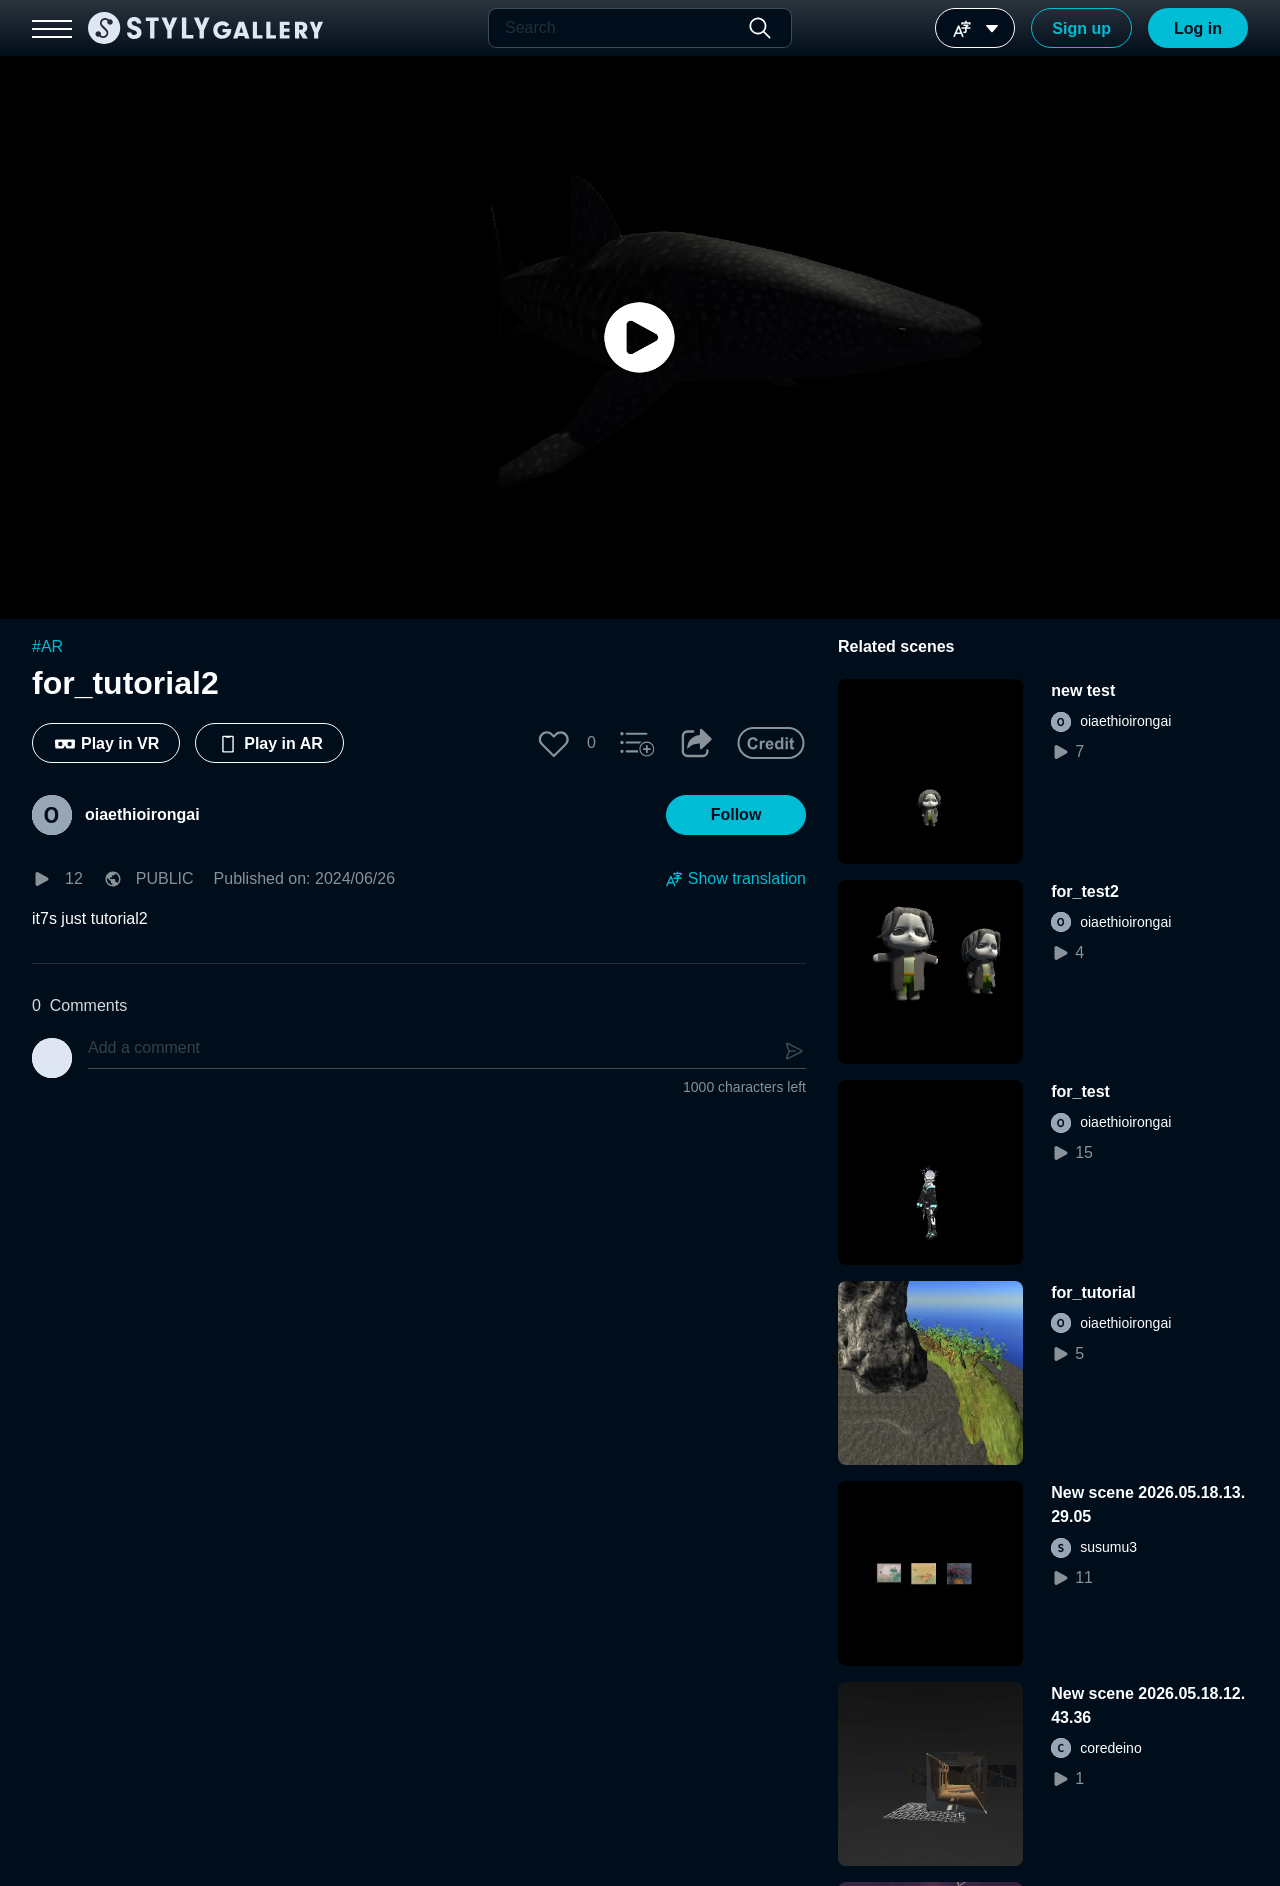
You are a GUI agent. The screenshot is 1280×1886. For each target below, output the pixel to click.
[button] (554, 743)
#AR (47, 646)
